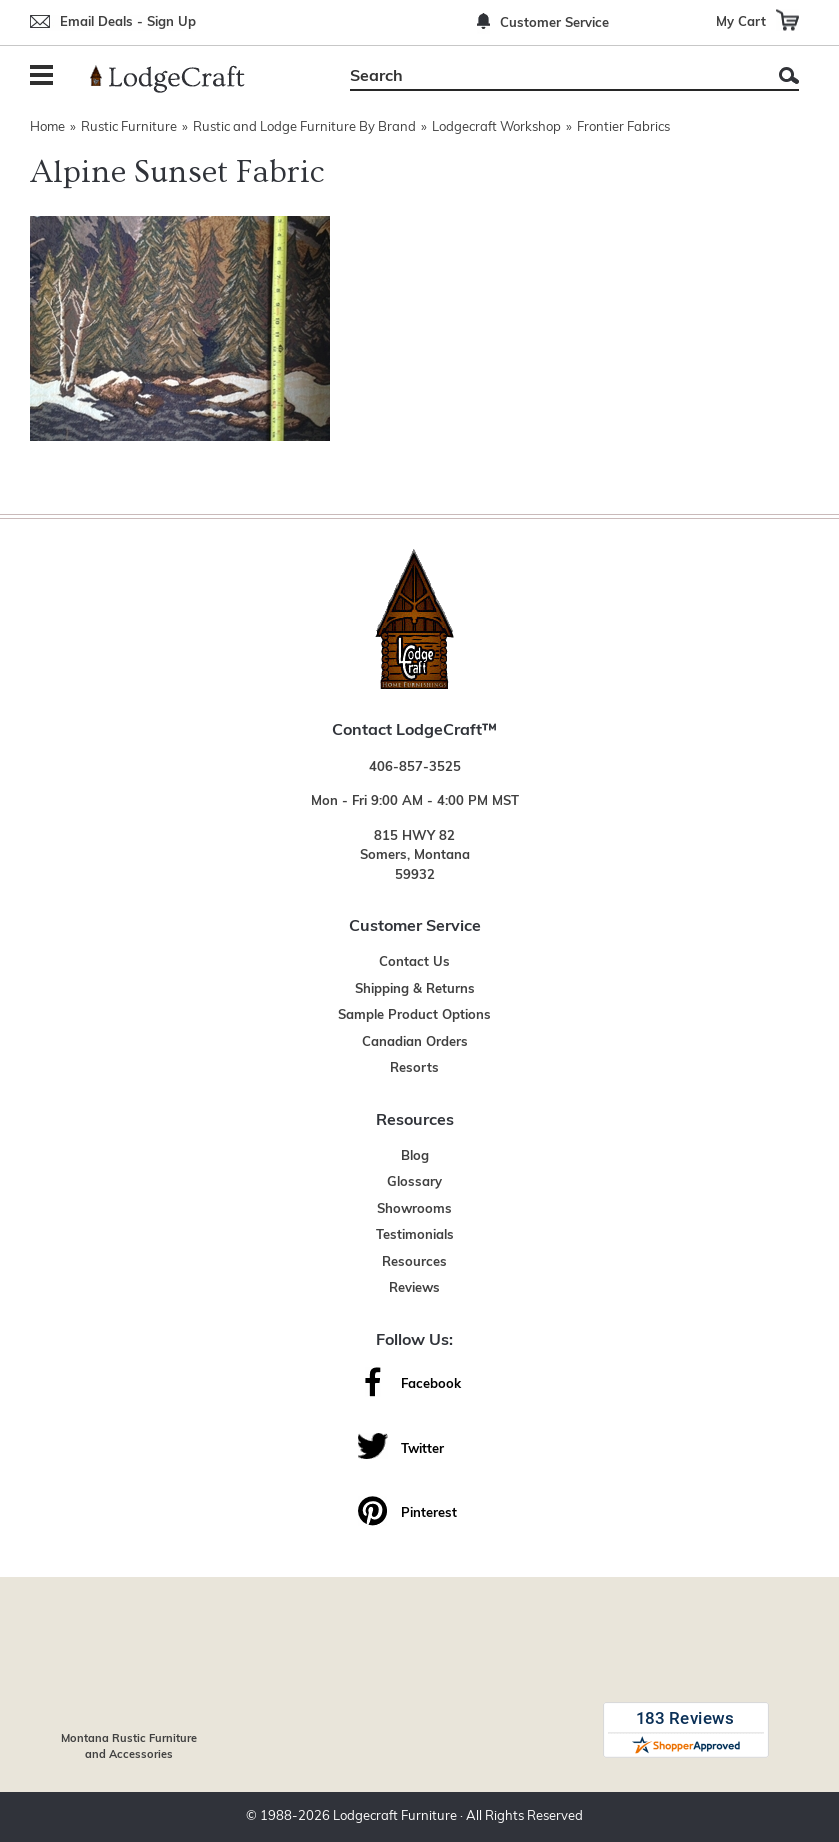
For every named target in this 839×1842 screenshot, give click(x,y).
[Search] (552, 77)
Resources (414, 1262)
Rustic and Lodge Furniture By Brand (304, 127)
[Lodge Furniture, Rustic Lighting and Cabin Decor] (179, 79)
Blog (415, 1156)
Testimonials (415, 1235)
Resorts (414, 1068)
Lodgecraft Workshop (496, 127)
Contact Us (414, 962)
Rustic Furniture (129, 127)
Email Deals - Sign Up (128, 22)
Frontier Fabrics (623, 127)
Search (789, 75)
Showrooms (414, 1209)
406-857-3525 (415, 767)
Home (47, 127)
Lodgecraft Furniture (395, 1816)
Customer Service (554, 23)
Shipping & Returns (415, 989)
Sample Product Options (414, 1015)
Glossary (414, 1182)
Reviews (414, 1288)
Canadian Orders (415, 1042)
